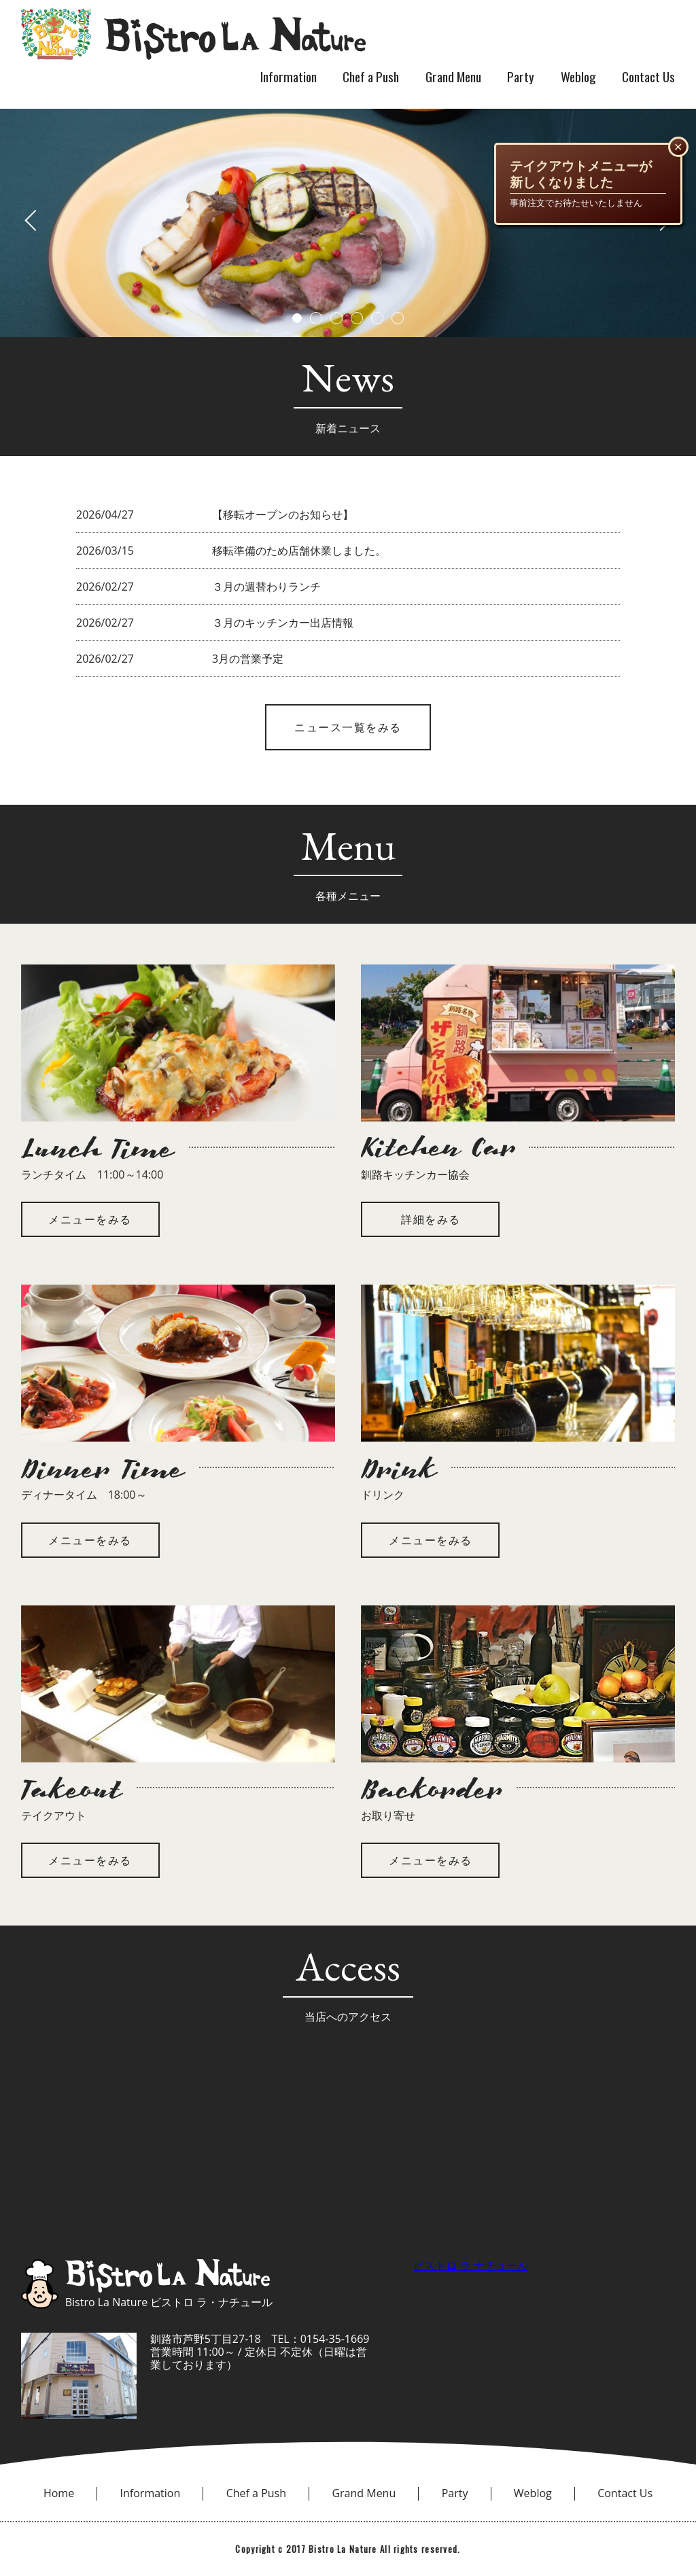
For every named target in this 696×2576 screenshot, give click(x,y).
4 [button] (357, 318)
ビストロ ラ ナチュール (470, 2265)
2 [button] (316, 318)
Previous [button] (45, 219)
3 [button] (336, 318)
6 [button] (398, 318)
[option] (348, 219)
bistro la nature (193, 34)
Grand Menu (453, 76)
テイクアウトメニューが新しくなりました (581, 174)
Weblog (578, 76)
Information (288, 76)
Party (520, 76)
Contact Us (648, 76)
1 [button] (297, 318)
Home (59, 2493)
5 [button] (377, 318)
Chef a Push (371, 76)
